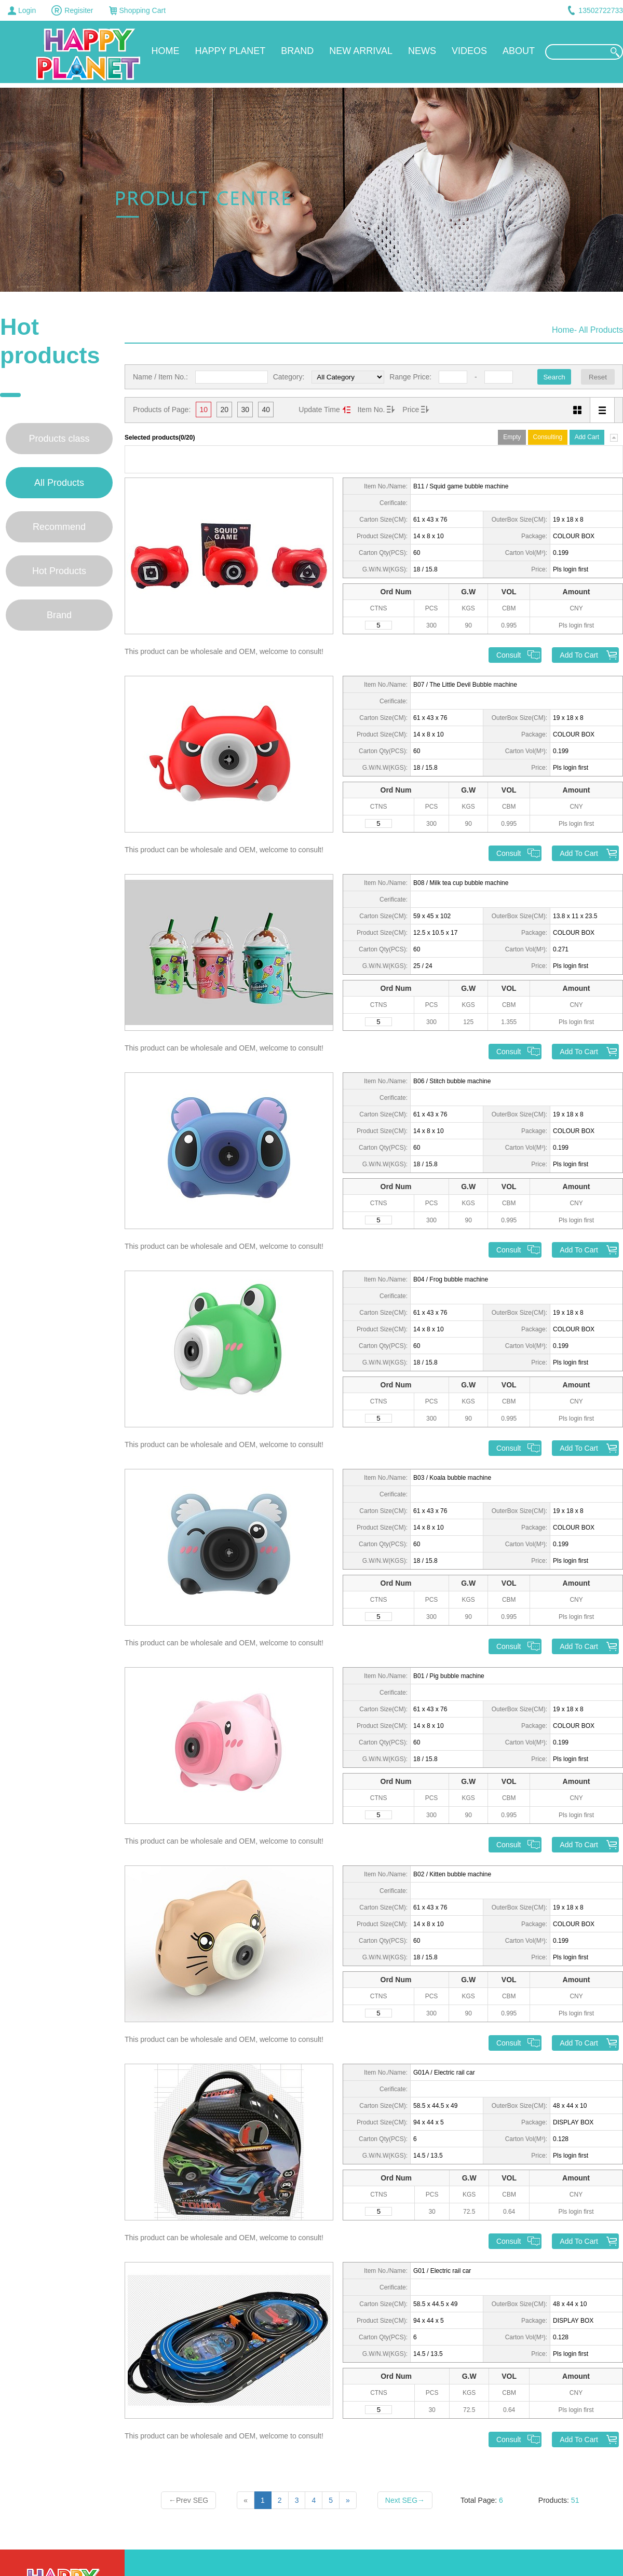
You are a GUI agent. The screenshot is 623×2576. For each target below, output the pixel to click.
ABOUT (519, 51)
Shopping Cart (142, 10)
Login (27, 10)
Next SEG (405, 2500)
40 (266, 409)
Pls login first (570, 569)
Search (554, 377)
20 (225, 409)
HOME (166, 51)
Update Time (319, 409)
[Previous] (245, 2500)
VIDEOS (469, 51)
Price (410, 409)
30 (245, 409)
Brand (59, 615)
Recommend (59, 527)
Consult (508, 655)
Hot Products (59, 571)
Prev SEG (188, 2500)
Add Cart (587, 437)
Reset (598, 377)
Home (563, 329)
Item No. (371, 409)
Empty (512, 437)
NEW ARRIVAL (360, 51)
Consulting (548, 437)
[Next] (348, 2500)
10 (204, 409)
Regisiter (78, 10)
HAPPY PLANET (230, 51)
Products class (59, 438)
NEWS (422, 51)
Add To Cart (579, 655)
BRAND (297, 51)
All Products (59, 483)
